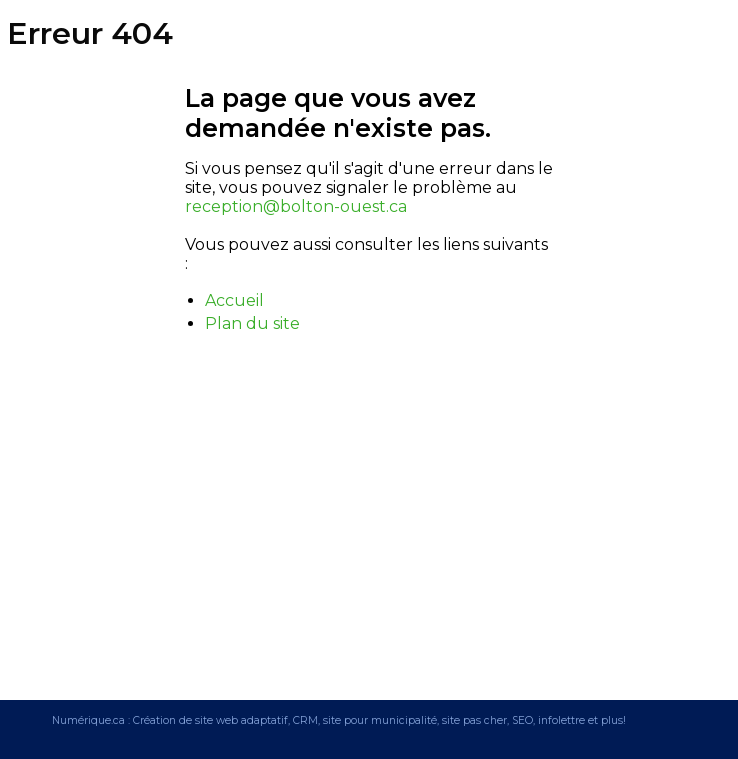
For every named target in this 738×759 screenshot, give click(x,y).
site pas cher (474, 720)
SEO (522, 720)
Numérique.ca (88, 720)
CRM (305, 720)
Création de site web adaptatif (210, 720)
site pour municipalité (380, 720)
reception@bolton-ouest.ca (296, 206)
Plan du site (252, 323)
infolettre (561, 720)
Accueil (234, 300)
